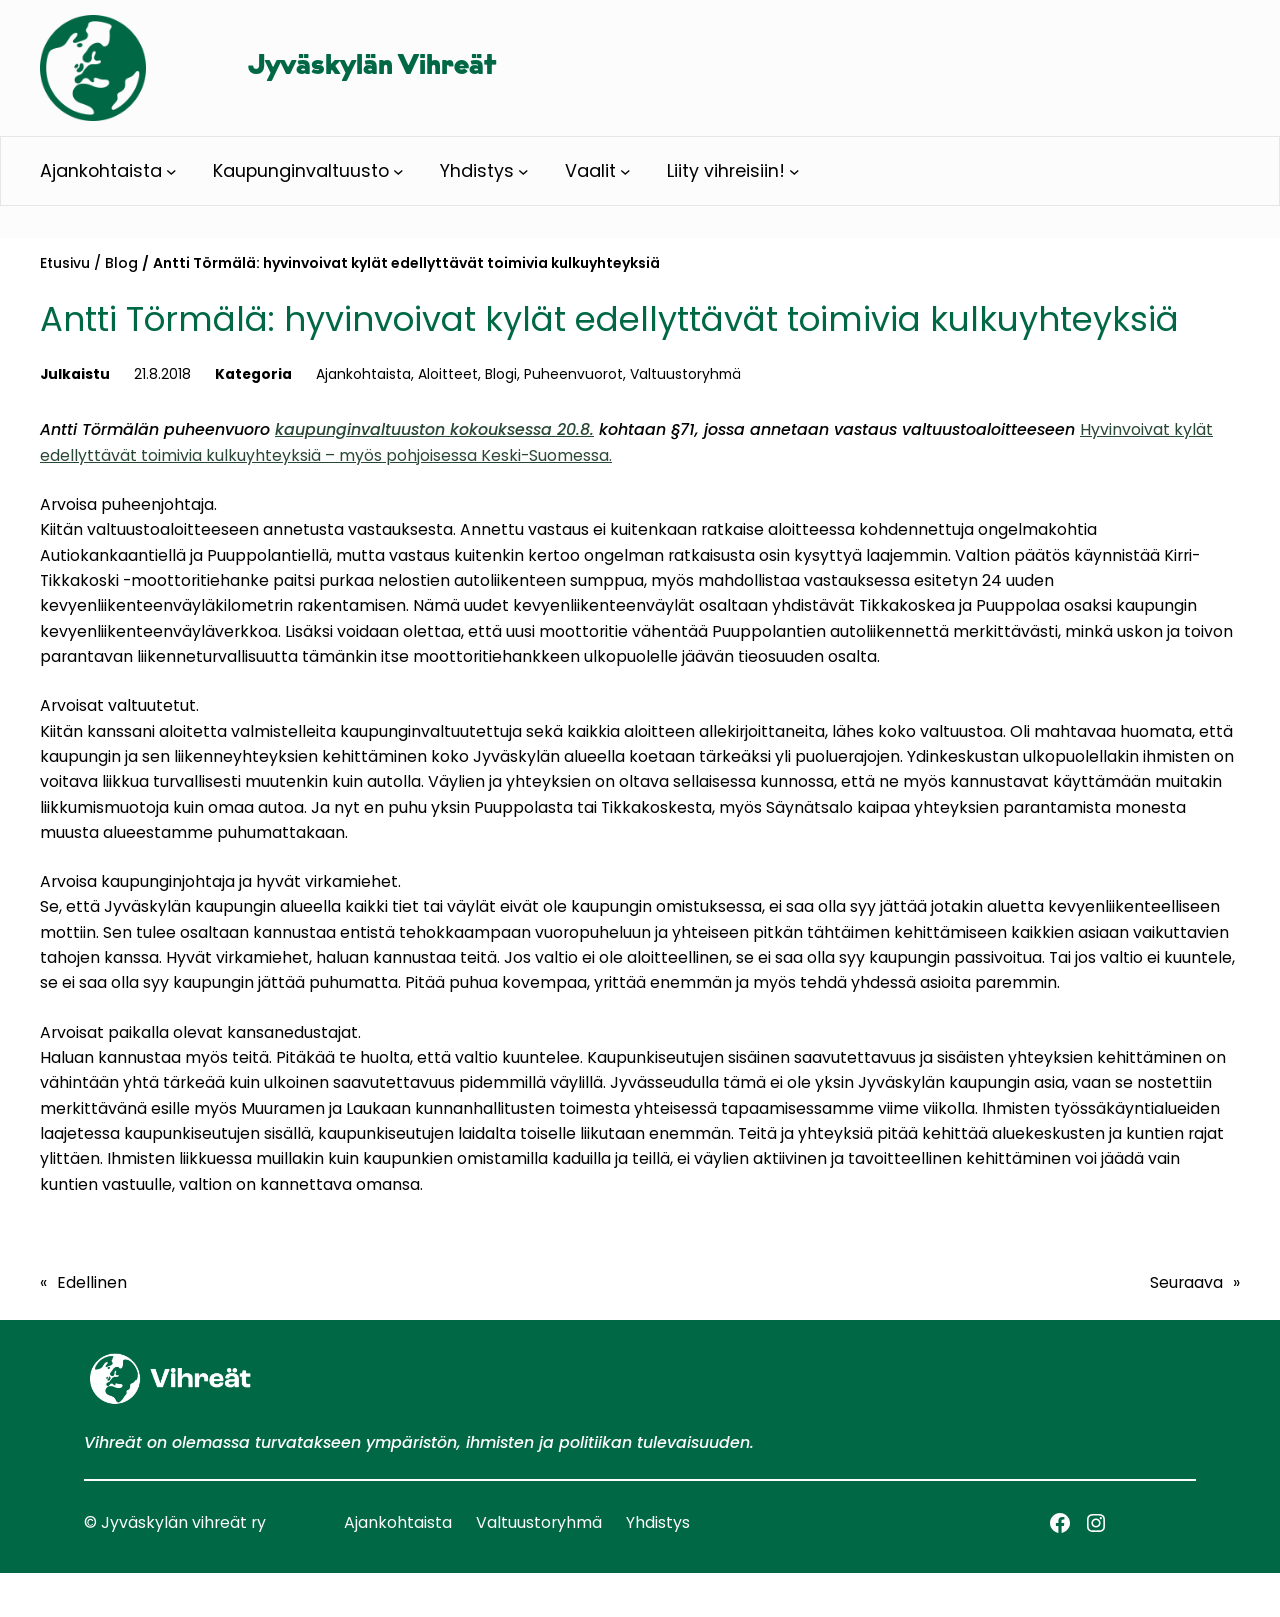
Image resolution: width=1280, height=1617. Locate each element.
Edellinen (92, 1282)
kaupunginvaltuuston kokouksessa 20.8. (434, 429)
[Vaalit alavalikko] (625, 171)
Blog (121, 263)
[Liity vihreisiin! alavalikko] (794, 171)
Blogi (501, 374)
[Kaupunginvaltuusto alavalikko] (398, 171)
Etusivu (65, 263)
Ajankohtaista (363, 374)
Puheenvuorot (573, 374)
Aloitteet (448, 374)
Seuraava (1186, 1282)
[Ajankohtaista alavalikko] (171, 171)
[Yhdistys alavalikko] (523, 171)
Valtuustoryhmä (685, 374)
